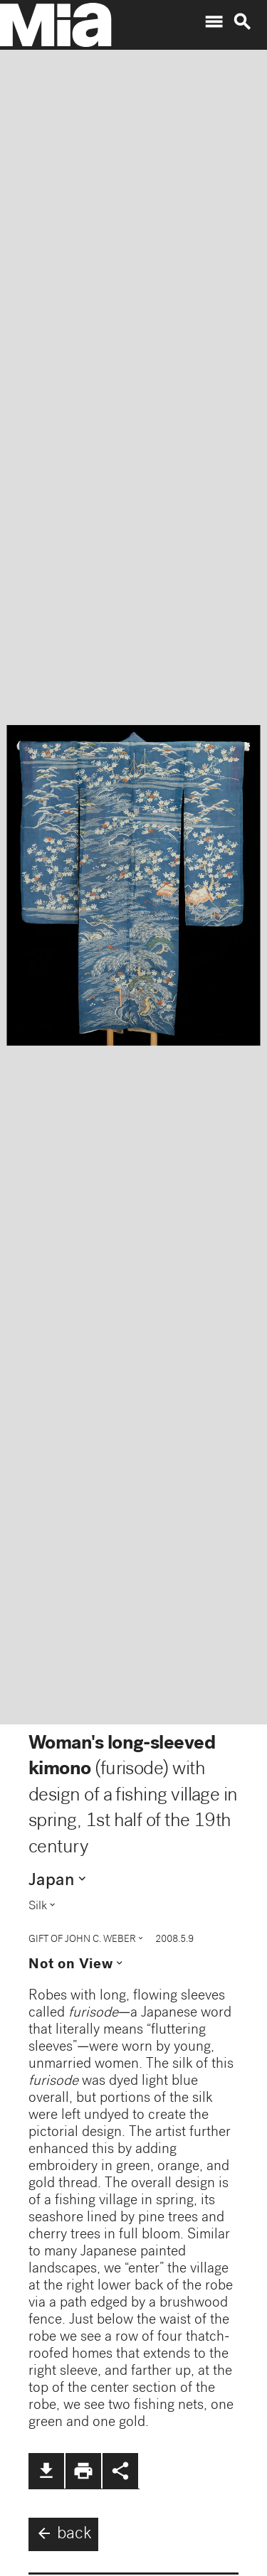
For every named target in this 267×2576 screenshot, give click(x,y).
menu (213, 22)
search (242, 22)
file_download (46, 2470)
